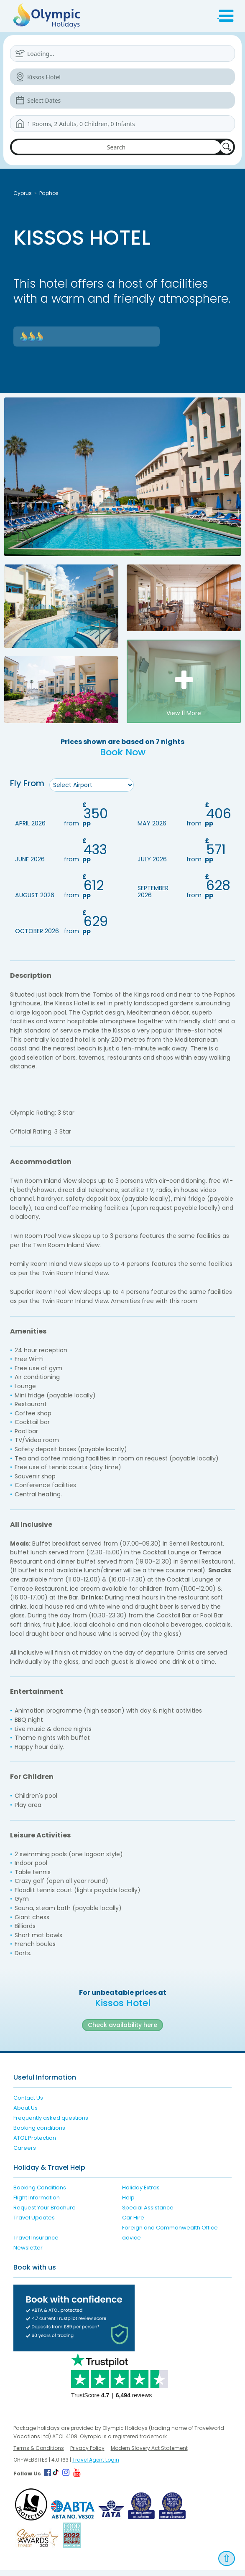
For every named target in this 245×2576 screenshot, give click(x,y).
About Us (25, 2114)
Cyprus (22, 193)
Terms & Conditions (38, 2453)
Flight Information (36, 2204)
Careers (24, 2154)
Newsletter (28, 2254)
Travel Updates (34, 2224)
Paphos (49, 193)
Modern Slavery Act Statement (149, 2453)
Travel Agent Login (95, 2465)
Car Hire (133, 2224)
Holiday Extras (141, 2194)
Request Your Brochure (44, 2214)
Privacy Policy (87, 2453)
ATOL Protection (34, 2144)
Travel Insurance (36, 2244)
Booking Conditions (39, 2194)
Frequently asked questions (50, 2124)
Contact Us (28, 2104)
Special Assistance (148, 2214)
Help (128, 2204)
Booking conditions (39, 2134)
